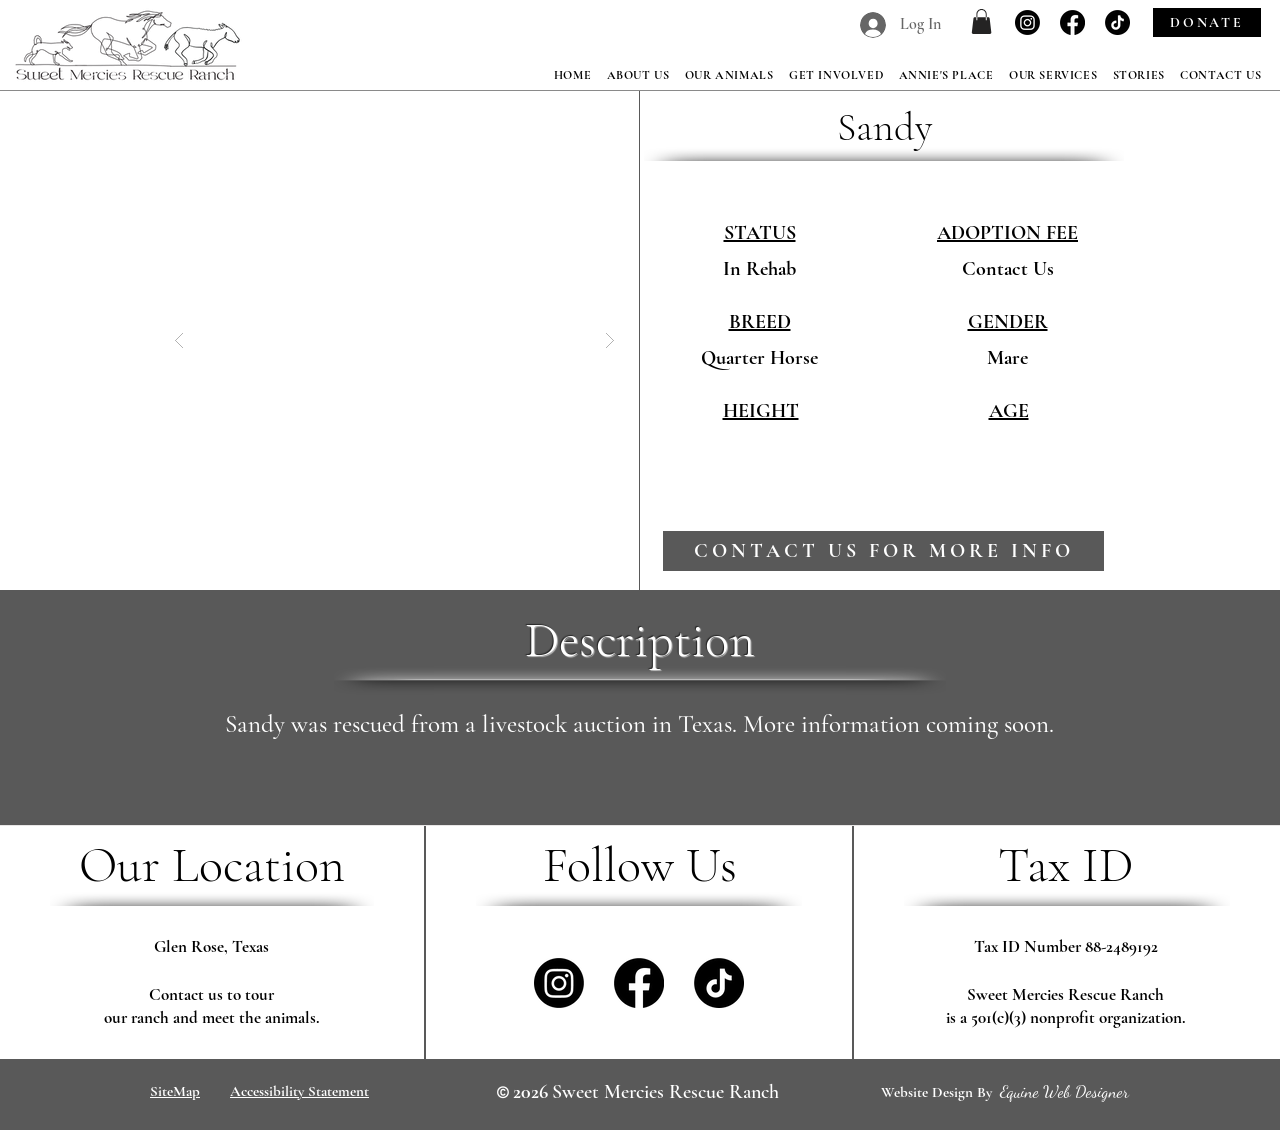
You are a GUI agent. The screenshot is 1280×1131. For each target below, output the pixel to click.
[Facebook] (1072, 22)
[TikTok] (1117, 22)
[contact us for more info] (883, 551)
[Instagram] (1027, 22)
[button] (981, 21)
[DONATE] (1207, 22)
